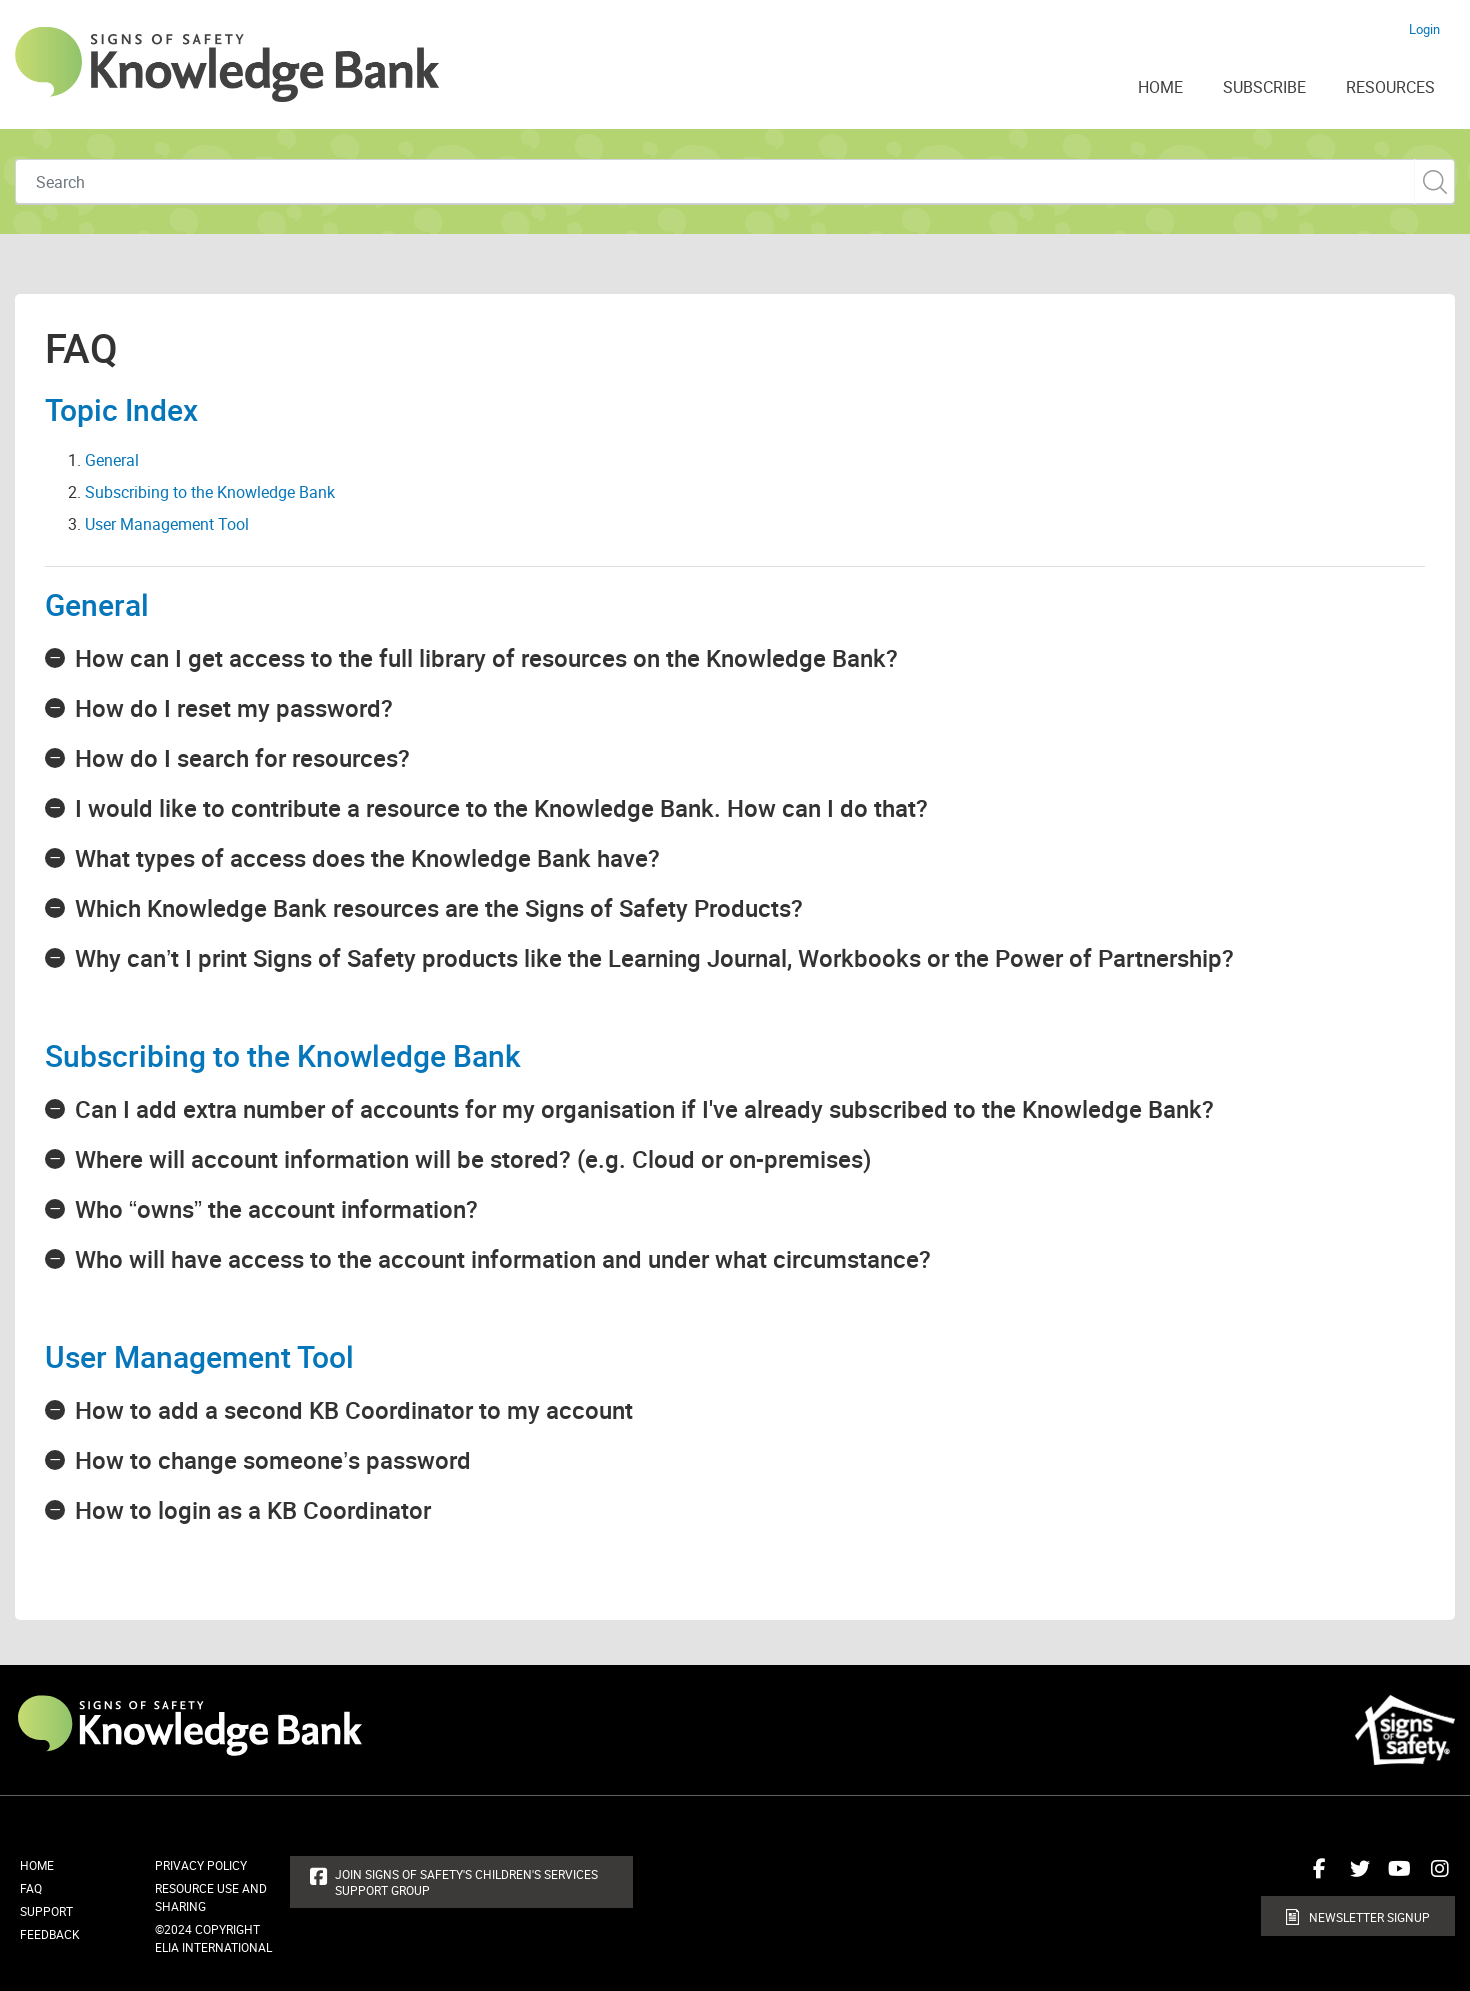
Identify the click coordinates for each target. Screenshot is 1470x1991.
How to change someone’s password (273, 1460)
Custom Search (1434, 181)
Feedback (50, 1934)
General (112, 460)
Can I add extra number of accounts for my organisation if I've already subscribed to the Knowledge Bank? (644, 1109)
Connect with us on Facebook (1315, 1876)
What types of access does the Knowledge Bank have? (367, 858)
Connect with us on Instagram (1435, 1876)
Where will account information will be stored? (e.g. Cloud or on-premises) (473, 1159)
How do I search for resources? (242, 758)
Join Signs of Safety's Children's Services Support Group (466, 1882)
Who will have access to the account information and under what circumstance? (503, 1259)
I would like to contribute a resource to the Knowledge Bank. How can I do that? (501, 808)
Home (37, 1865)
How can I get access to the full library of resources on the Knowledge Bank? (486, 658)
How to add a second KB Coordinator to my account (354, 1410)
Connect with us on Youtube (1395, 1876)
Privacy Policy (201, 1865)
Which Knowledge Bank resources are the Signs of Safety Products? (439, 908)
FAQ (31, 1888)
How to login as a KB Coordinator (253, 1510)
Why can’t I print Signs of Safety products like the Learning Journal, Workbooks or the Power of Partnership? (654, 958)
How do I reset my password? (234, 708)
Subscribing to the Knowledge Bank (210, 492)
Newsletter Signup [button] (1369, 1917)
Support (46, 1911)
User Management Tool (167, 524)
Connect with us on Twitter (1355, 1876)
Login (1424, 29)
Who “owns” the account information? (276, 1209)
